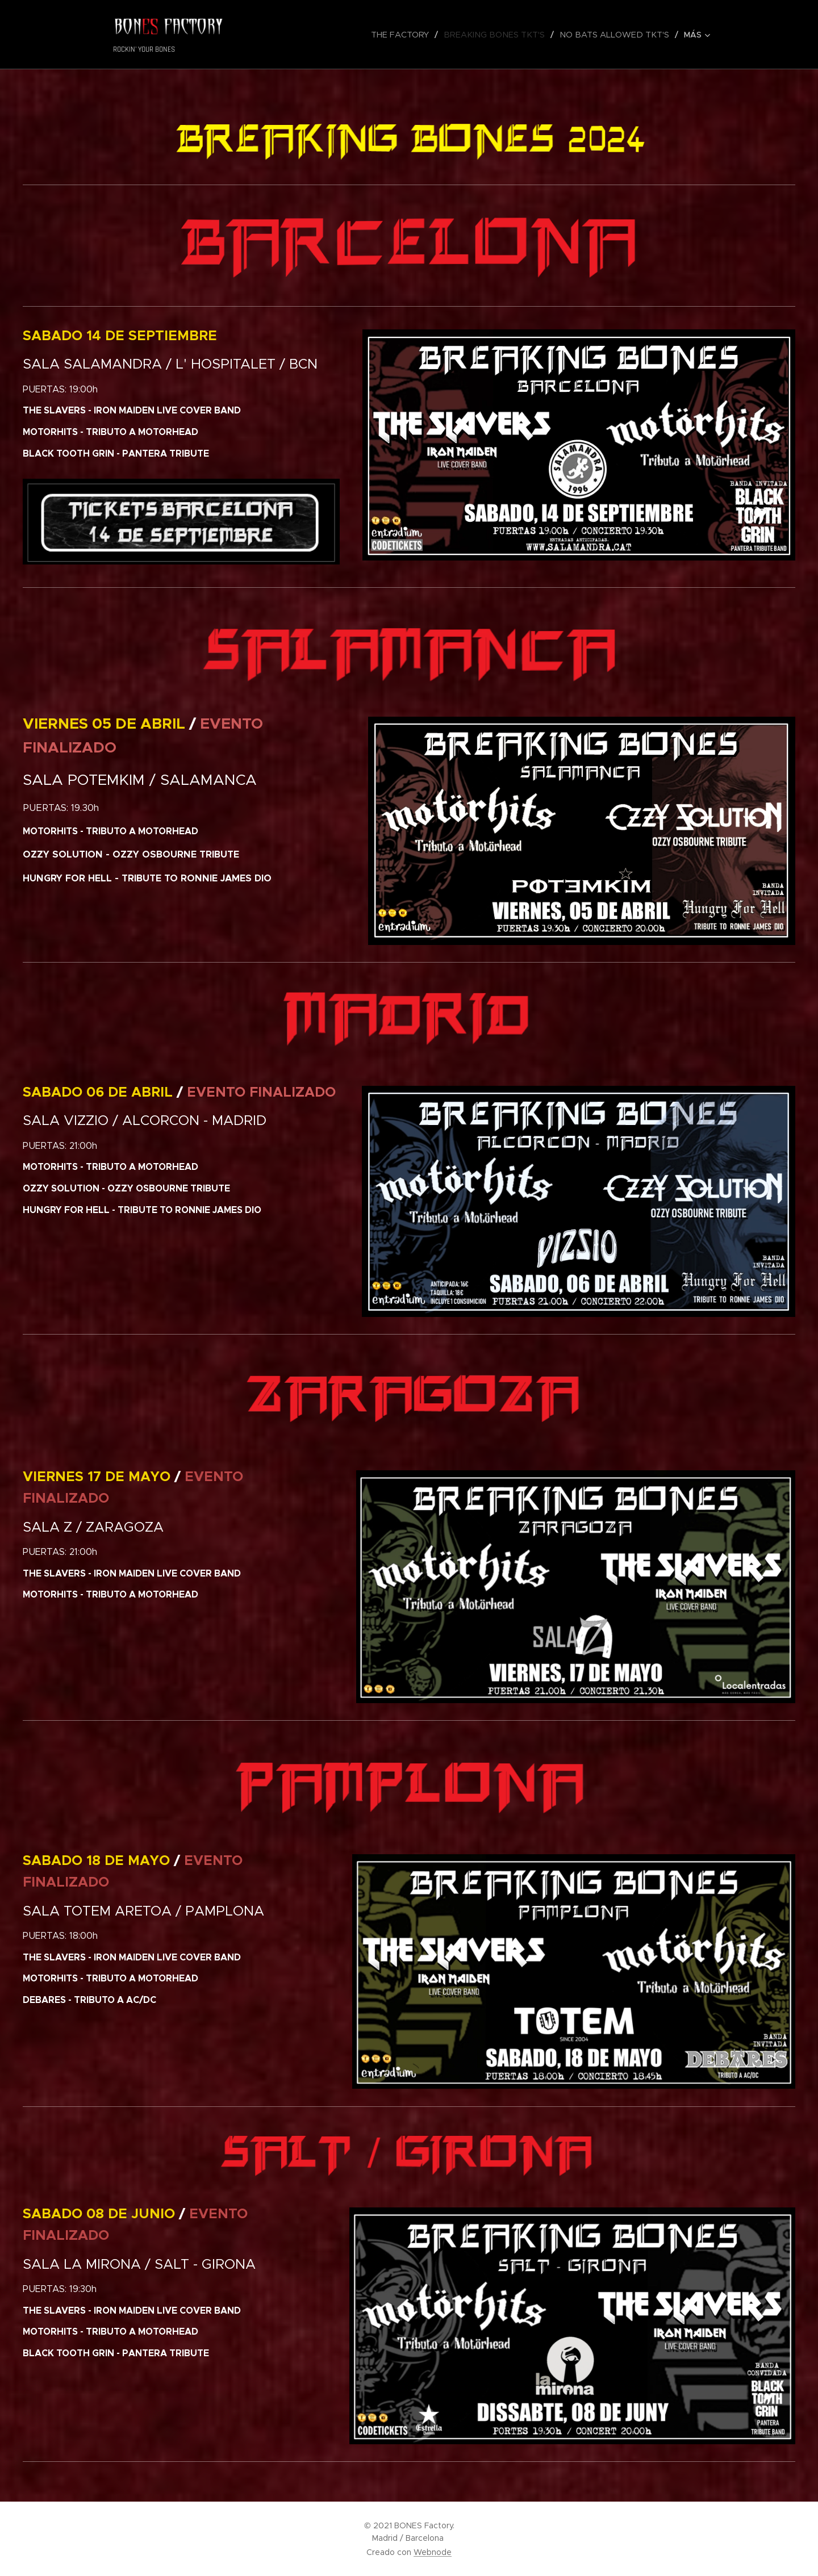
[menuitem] (309, 34)
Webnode (433, 2552)
